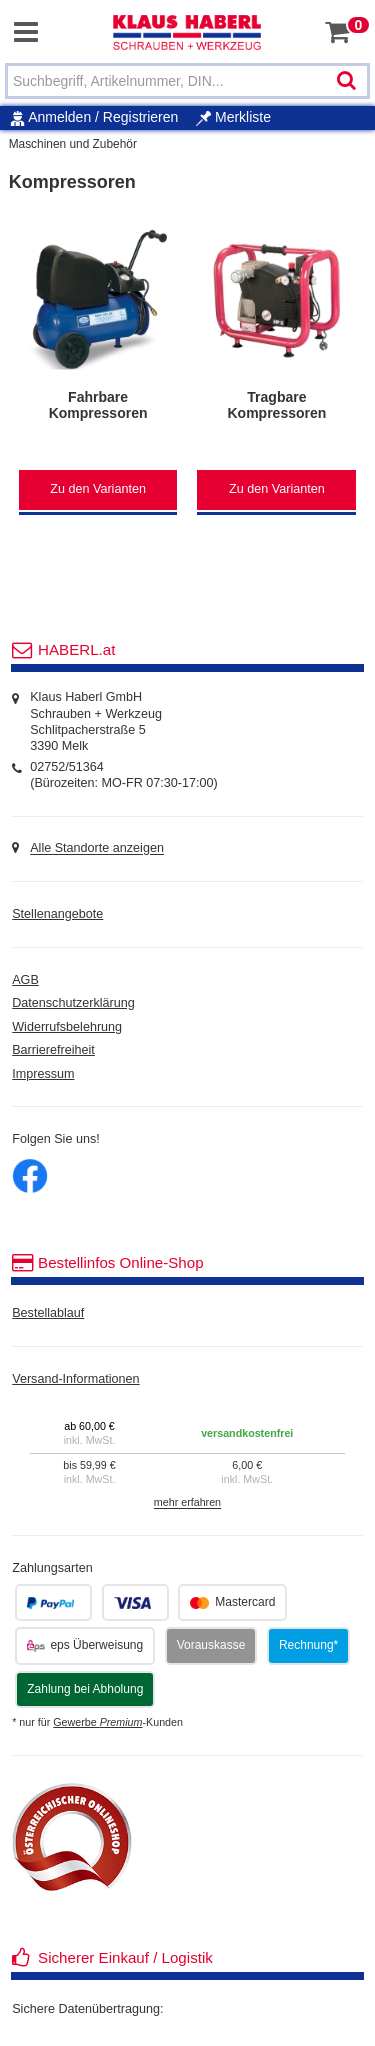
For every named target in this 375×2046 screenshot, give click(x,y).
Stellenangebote (57, 914)
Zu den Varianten (98, 489)
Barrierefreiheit (53, 1050)
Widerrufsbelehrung (67, 1027)
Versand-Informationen (75, 1379)
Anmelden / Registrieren (103, 117)
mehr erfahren (187, 1503)
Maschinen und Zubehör (73, 144)
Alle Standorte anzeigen (97, 849)
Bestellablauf (48, 1313)
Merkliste (233, 117)
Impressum (43, 1074)
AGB (25, 980)
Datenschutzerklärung (73, 1003)
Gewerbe (97, 1722)
